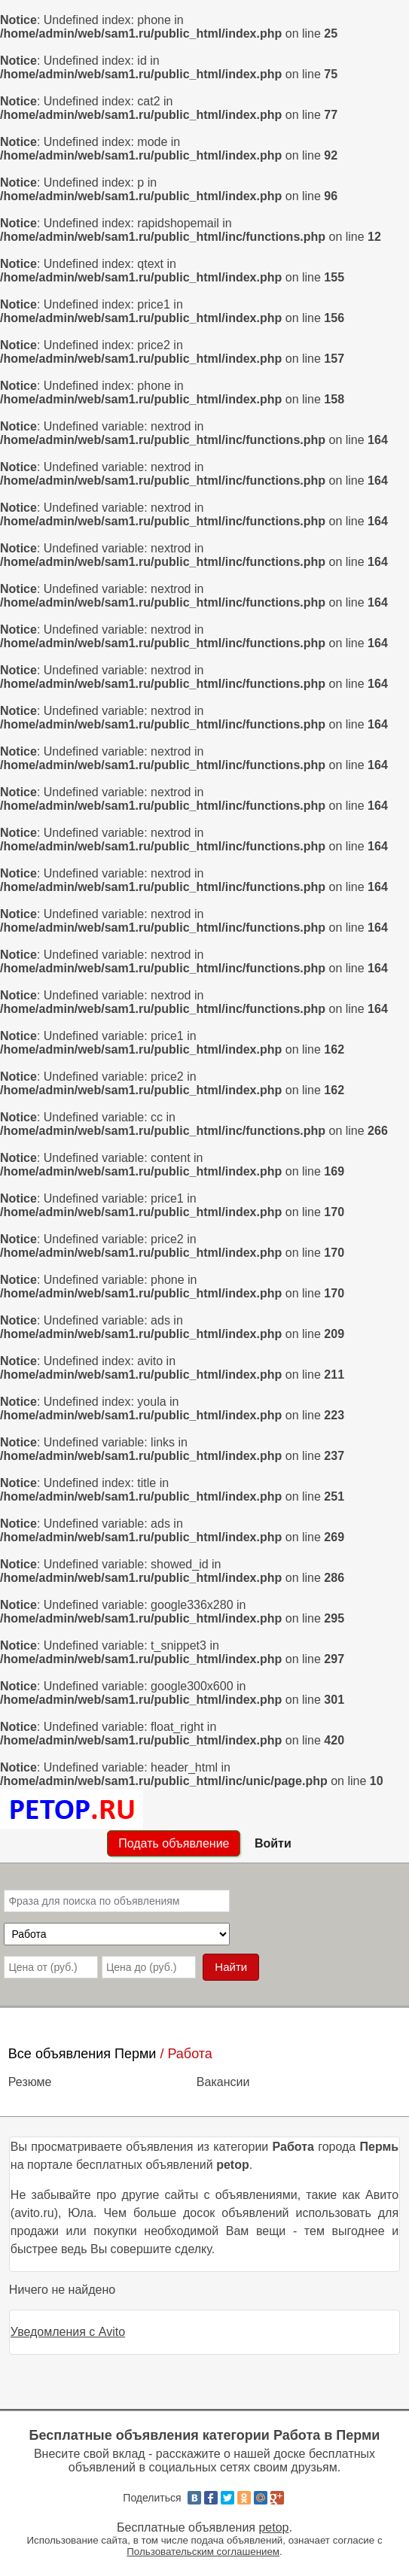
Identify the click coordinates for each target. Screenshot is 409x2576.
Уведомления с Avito (68, 2331)
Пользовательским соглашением (203, 2551)
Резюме (30, 2082)
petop (273, 2527)
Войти (273, 1843)
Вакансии (223, 2082)
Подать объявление (173, 1843)
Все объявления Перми (82, 2053)
